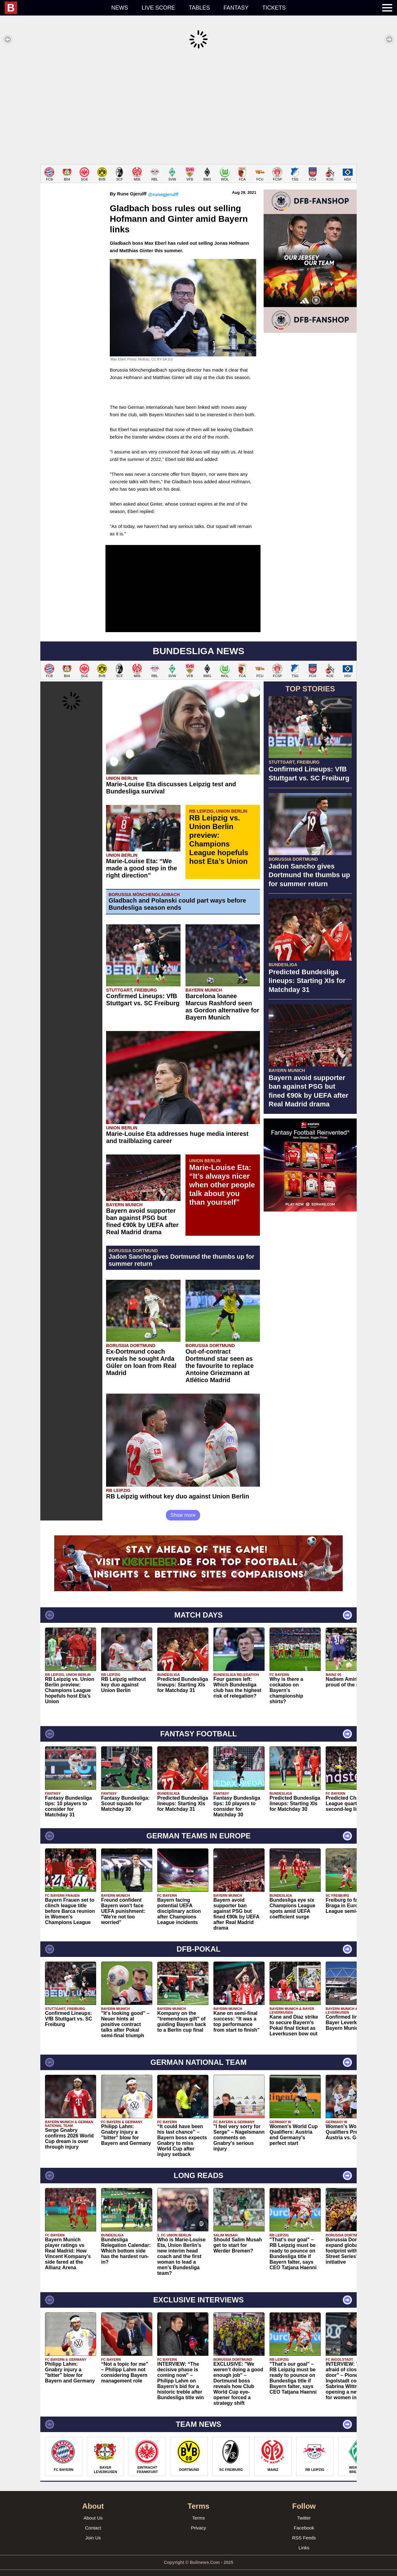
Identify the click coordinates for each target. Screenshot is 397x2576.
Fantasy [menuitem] (236, 8)
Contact (93, 2518)
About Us (93, 2508)
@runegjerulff (163, 185)
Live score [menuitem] (158, 8)
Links (303, 2538)
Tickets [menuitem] (274, 8)
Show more (183, 1505)
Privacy (198, 2518)
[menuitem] (55, 8)
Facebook (304, 2518)
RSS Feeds (304, 2528)
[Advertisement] (198, 106)
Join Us (93, 2528)
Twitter (304, 2508)
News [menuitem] (119, 8)
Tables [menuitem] (199, 8)
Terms (198, 2508)
